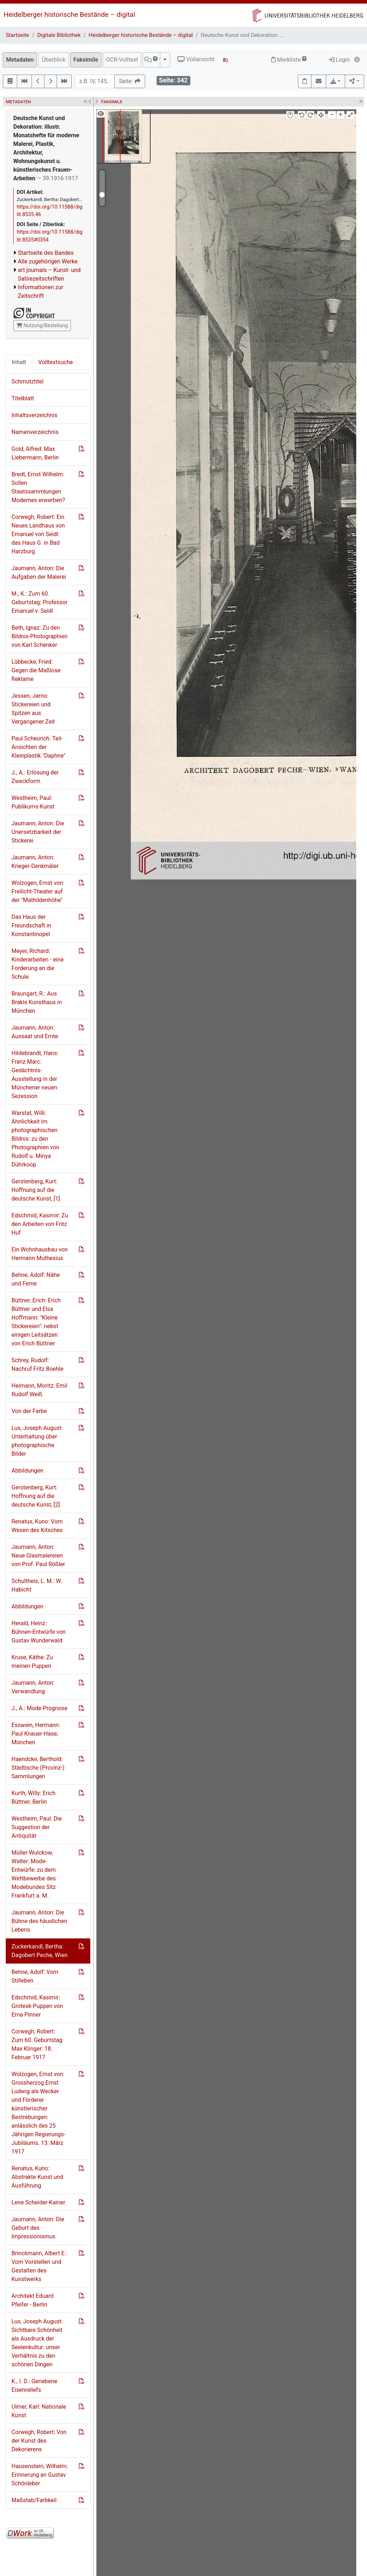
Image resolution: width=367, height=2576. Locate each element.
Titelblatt (22, 398)
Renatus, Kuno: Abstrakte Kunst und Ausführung (37, 2177)
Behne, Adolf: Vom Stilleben (34, 1976)
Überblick (54, 59)
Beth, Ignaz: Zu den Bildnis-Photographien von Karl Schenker (39, 636)
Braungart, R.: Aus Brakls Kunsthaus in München (36, 1002)
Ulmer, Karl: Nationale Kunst (38, 2411)
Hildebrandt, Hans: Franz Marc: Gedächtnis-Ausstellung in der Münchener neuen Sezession (34, 1074)
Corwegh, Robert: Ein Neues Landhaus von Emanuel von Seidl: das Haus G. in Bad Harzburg (38, 534)
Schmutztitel (27, 381)
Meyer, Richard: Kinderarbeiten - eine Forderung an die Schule (37, 964)
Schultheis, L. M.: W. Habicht (36, 1585)
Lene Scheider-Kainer (38, 2202)
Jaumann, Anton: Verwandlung (32, 1687)
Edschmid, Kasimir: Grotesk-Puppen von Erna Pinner (37, 2006)
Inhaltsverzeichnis (34, 415)
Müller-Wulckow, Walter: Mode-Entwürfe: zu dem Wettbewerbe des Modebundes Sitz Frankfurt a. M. (33, 1874)
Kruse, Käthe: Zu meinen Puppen (32, 1661)
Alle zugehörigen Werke (48, 261)
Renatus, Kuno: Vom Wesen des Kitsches (37, 1525)
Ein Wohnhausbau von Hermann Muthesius (39, 1253)
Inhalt (19, 362)
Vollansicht (195, 59)
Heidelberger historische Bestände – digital (69, 14)
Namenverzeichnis (34, 432)
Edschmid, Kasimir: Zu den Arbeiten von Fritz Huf (39, 1224)
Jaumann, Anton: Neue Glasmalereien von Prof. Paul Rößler (38, 1556)
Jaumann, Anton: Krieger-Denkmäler (35, 861)
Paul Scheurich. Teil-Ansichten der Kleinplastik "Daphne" (38, 747)
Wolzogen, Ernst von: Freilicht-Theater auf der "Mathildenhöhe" (38, 891)
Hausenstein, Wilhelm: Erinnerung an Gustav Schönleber (39, 2475)
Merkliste (288, 59)
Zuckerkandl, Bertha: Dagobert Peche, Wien (39, 1951)
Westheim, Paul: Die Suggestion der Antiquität (36, 1827)
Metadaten (20, 59)
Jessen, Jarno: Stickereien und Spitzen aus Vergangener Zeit (33, 708)
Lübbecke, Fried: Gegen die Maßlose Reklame (36, 670)
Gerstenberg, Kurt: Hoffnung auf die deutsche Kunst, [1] (35, 1190)
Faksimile (85, 59)
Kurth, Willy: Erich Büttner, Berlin (33, 1797)
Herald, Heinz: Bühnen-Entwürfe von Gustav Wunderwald (38, 1632)
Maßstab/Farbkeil (34, 2500)
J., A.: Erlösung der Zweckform (35, 776)
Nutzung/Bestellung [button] (42, 325)
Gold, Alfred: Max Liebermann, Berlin (35, 453)
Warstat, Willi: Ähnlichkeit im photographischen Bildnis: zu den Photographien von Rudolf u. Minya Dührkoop (35, 1139)
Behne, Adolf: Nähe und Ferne (35, 1279)
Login (339, 59)
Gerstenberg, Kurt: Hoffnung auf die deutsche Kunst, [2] (35, 1496)
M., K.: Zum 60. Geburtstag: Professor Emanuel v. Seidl (39, 602)
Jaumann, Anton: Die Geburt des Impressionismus (37, 2228)
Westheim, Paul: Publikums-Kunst (32, 802)
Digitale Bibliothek (59, 35)
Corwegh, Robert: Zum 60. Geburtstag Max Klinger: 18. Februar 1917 (36, 2044)
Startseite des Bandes (46, 252)
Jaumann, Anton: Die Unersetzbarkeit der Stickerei (37, 832)
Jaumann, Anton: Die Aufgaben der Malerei (38, 572)
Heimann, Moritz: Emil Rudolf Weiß (39, 1390)
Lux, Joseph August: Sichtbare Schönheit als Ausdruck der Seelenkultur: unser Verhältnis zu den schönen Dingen (37, 2343)
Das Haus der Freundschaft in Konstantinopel (31, 925)
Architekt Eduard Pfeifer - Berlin (32, 2300)
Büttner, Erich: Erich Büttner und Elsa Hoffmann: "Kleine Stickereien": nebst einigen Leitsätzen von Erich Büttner (36, 1322)
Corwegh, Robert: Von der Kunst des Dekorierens (39, 2441)
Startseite (17, 35)
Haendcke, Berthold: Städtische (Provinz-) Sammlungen (38, 1768)
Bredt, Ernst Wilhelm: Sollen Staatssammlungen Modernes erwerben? (38, 487)
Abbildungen (27, 1470)
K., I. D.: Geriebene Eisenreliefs (34, 2385)
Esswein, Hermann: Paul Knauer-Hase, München (35, 1734)
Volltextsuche (55, 362)
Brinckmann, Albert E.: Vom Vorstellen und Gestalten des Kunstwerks (39, 2266)
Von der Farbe (29, 1411)
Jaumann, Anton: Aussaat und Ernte (34, 1032)
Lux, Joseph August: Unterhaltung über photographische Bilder (37, 1441)
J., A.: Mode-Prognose (39, 1708)
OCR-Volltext (122, 59)
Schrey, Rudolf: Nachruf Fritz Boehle (37, 1364)
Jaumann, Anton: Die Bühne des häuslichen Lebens (39, 1921)
